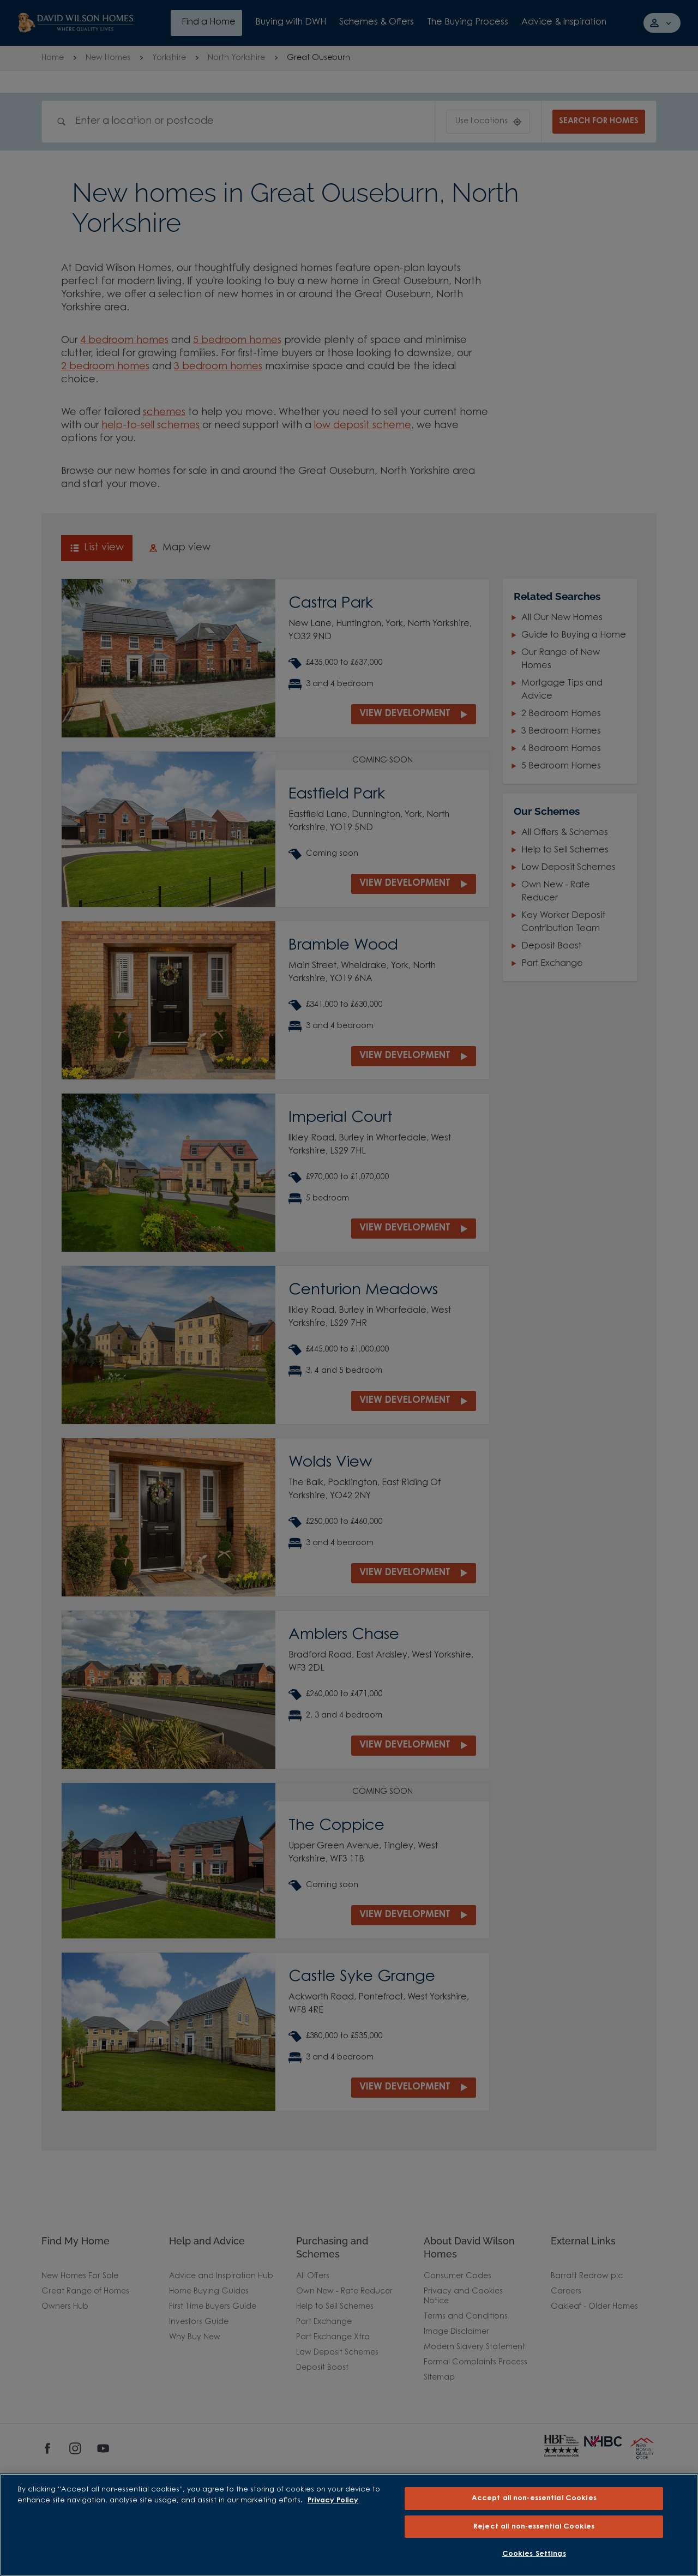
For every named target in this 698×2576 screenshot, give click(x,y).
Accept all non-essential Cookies (534, 2498)
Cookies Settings (534, 2553)
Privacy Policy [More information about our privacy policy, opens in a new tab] (333, 2500)
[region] (349, 2524)
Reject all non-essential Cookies (533, 2526)
